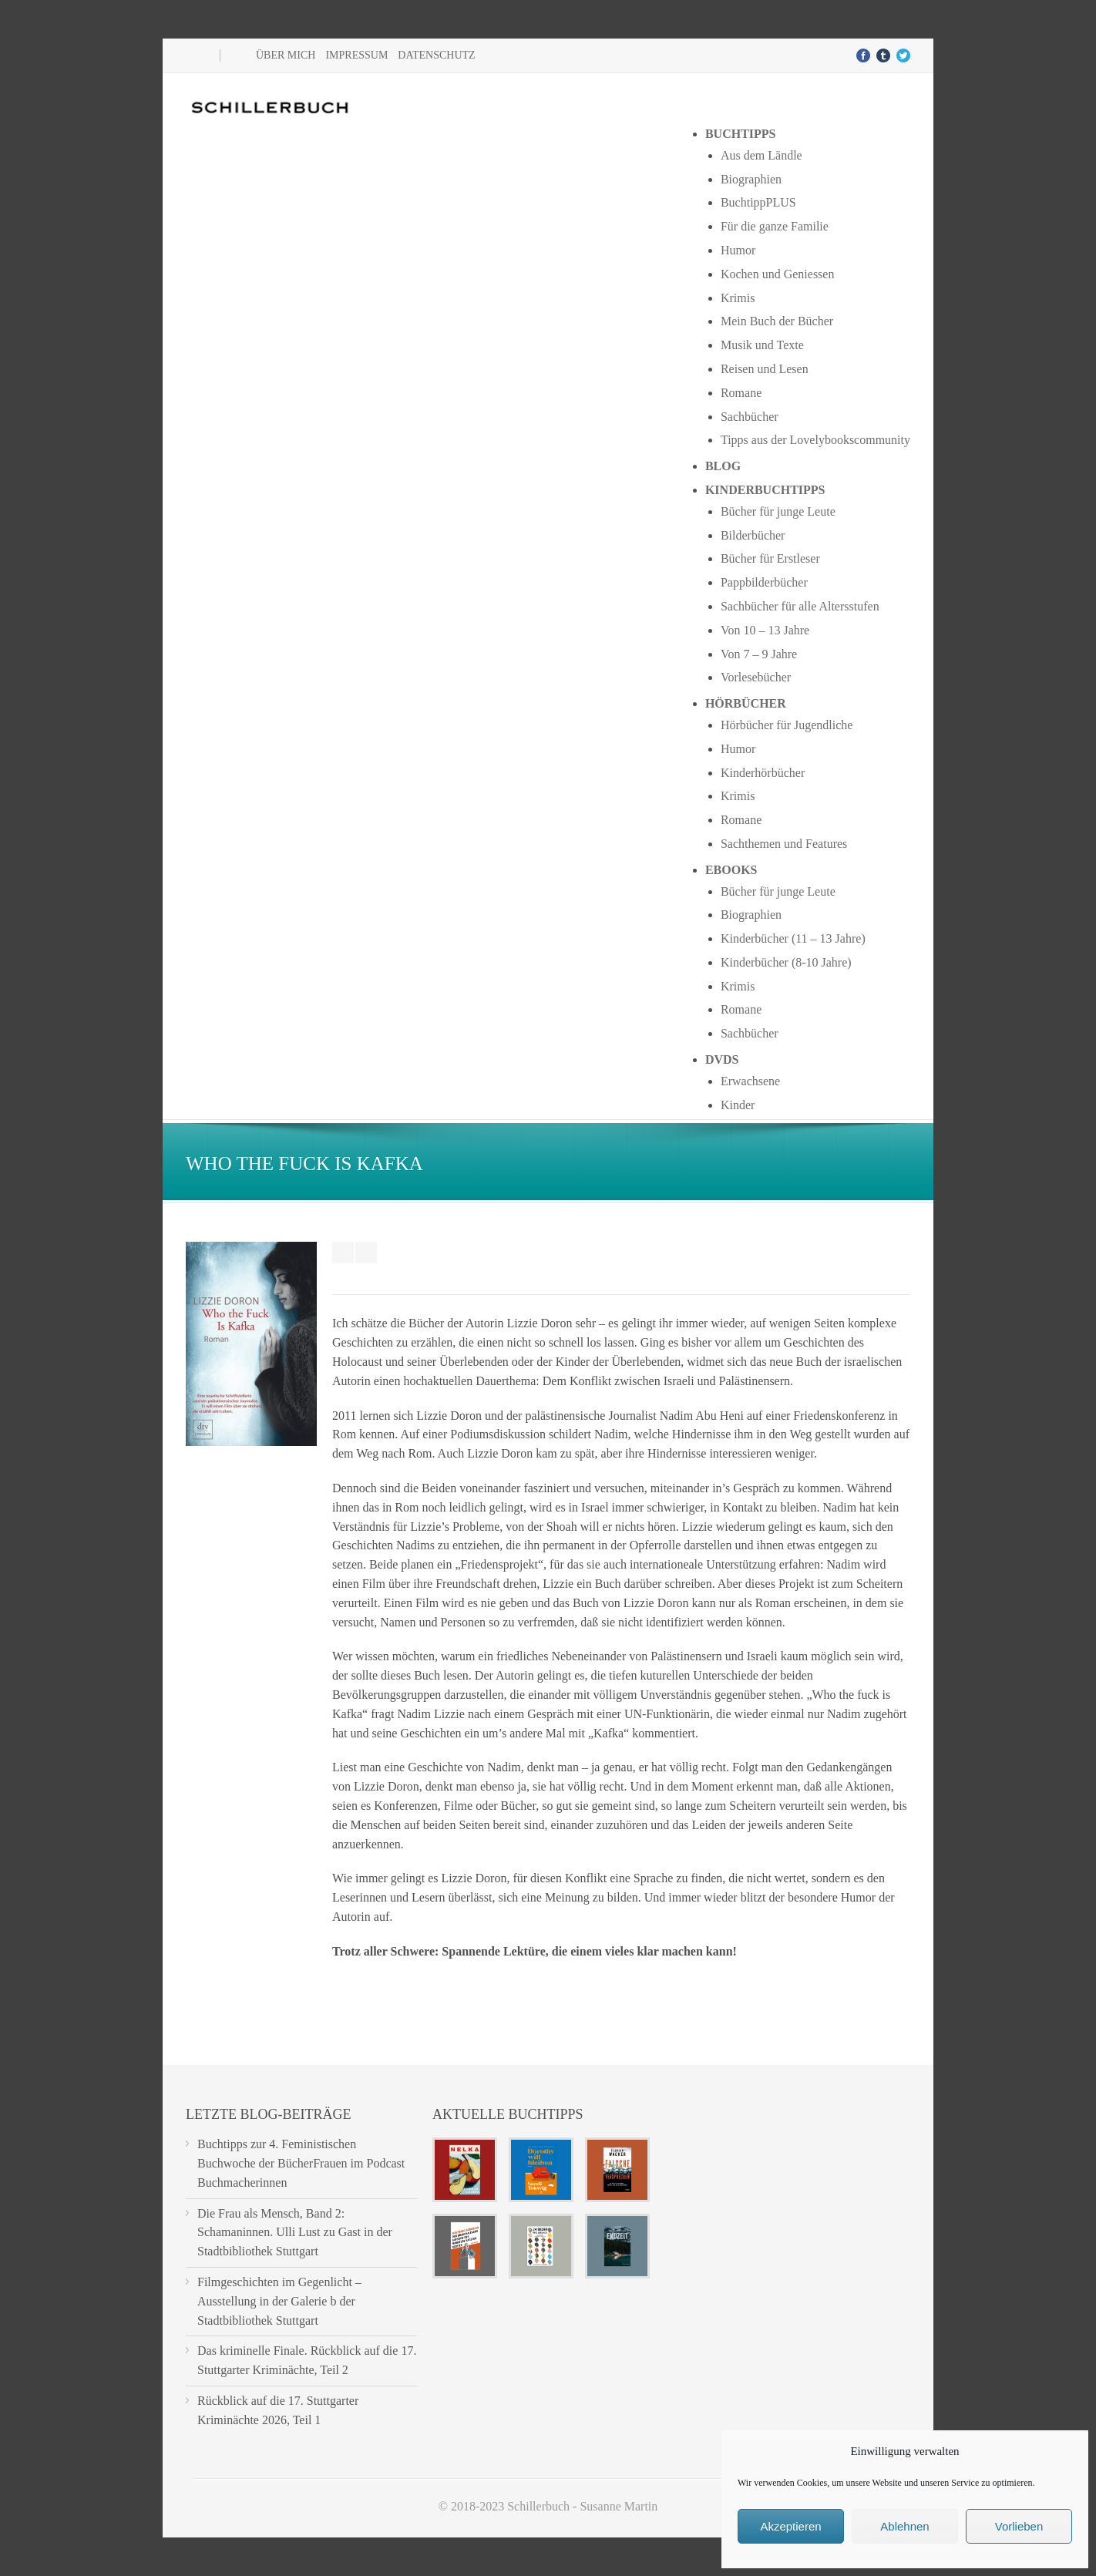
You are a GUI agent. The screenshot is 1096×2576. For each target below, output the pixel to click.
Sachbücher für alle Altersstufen (800, 606)
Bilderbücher (753, 535)
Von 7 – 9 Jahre (759, 654)
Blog (723, 465)
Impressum (356, 55)
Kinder (738, 1104)
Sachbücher (749, 416)
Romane (741, 392)
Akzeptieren (790, 2526)
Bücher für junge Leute (778, 511)
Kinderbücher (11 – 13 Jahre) (793, 938)
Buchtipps (740, 133)
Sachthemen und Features (784, 843)
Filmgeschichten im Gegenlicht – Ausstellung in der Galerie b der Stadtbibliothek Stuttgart (279, 2301)
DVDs (722, 1059)
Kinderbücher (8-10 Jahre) (786, 962)
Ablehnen (904, 2526)
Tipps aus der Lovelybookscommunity (815, 439)
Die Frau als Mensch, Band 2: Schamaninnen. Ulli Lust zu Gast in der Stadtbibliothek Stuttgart (294, 2232)
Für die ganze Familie (775, 226)
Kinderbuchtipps (765, 489)
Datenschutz (436, 55)
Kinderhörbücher (763, 772)
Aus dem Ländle (761, 155)
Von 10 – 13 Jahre (765, 630)
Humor (738, 250)
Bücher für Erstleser (770, 558)
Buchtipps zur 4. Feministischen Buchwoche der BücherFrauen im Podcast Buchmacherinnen (301, 2163)
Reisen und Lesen (765, 368)
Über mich (285, 55)
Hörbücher (745, 703)
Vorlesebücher (756, 677)
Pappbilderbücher (764, 582)
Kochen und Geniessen (778, 274)
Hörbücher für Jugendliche (787, 724)
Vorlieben (1019, 2526)
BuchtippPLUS (758, 202)
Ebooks (731, 869)
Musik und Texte (762, 344)
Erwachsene (750, 1081)
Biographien (751, 179)
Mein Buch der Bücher (777, 321)
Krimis (738, 297)
